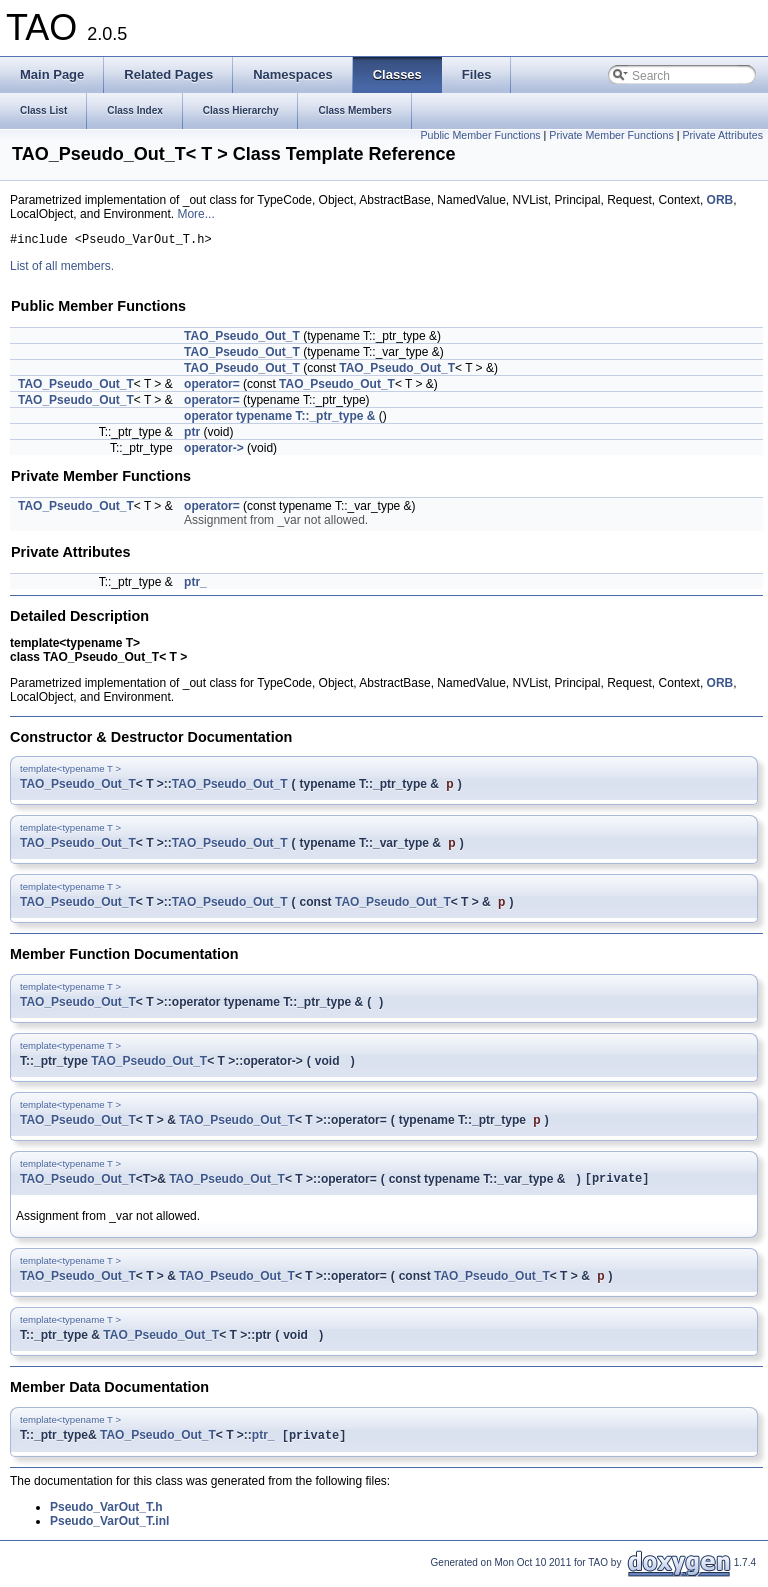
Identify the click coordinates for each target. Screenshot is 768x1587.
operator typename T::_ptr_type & (279, 419)
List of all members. (62, 269)
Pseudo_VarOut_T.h (106, 1515)
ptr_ (195, 585)
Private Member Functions (611, 135)
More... (195, 214)
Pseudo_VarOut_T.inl (109, 1529)
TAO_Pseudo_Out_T (242, 339)
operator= (212, 387)
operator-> (214, 451)
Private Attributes (722, 135)
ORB (720, 200)
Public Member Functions (480, 135)
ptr (192, 435)
